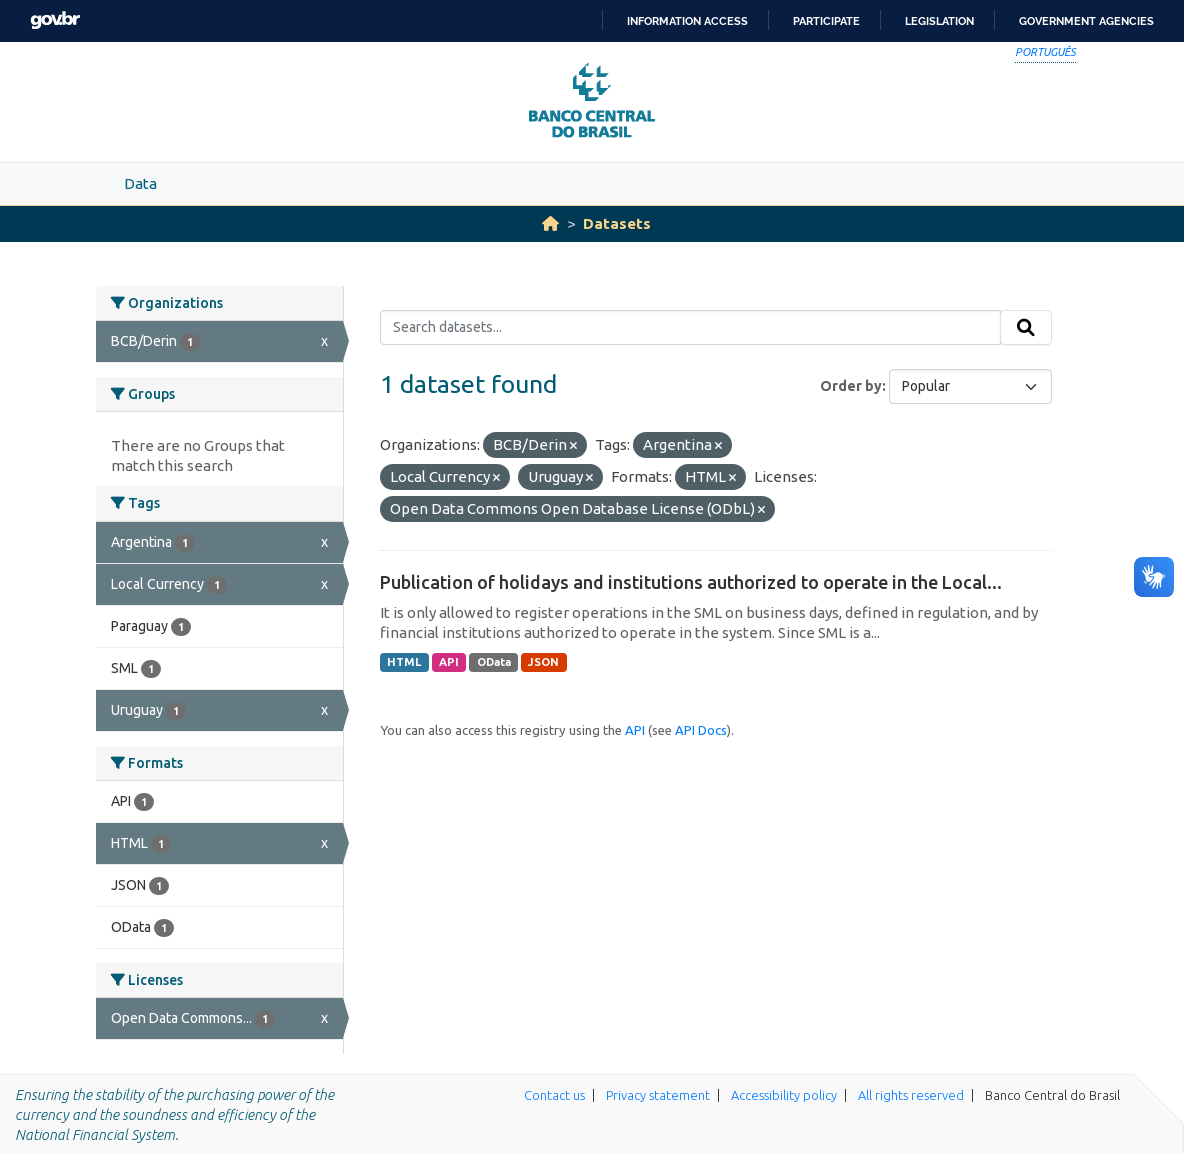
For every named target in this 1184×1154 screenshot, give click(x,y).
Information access (687, 21)
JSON (543, 662)
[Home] (550, 223)
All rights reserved (911, 1095)
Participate (826, 21)
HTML (404, 662)
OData (494, 662)
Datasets (617, 223)
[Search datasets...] (690, 328)
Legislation (939, 21)
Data (140, 183)
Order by (851, 386)
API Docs (701, 730)
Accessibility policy (784, 1095)
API (449, 662)
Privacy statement (658, 1095)
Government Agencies (1086, 21)
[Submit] (1026, 328)
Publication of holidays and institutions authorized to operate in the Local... (691, 582)
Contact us (554, 1095)
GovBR (55, 20)
